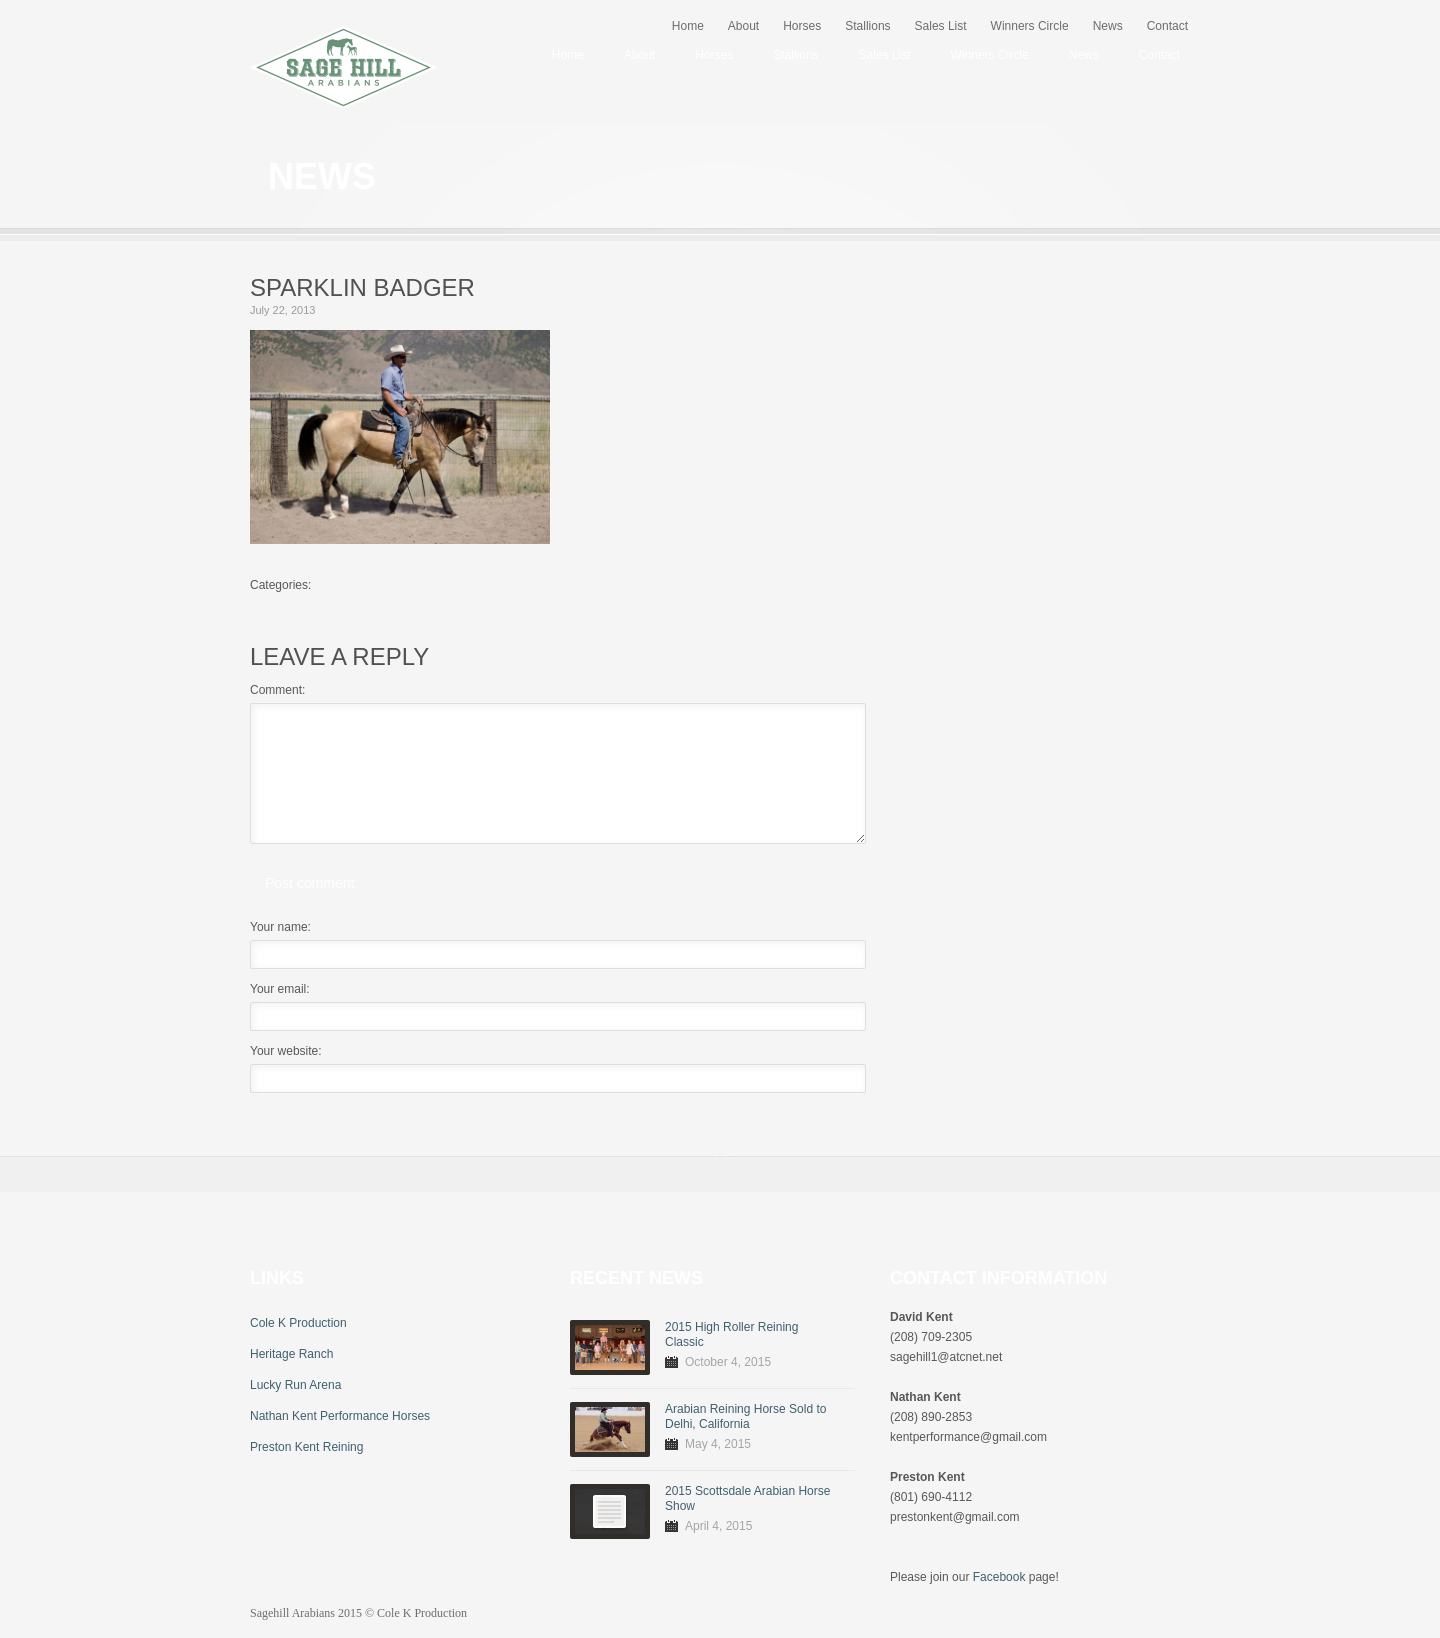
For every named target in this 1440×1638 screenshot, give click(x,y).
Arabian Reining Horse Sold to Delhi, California (745, 1416)
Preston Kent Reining (306, 1447)
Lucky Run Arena (295, 1385)
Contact (1167, 26)
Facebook (999, 1577)
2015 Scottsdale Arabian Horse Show (747, 1498)
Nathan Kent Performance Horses (340, 1416)
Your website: (286, 1051)
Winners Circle (1030, 26)
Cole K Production (298, 1323)
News (1108, 26)
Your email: (280, 989)
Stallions (867, 26)
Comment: (277, 690)
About (743, 26)
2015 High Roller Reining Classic (731, 1334)
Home (688, 26)
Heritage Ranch (291, 1354)
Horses (802, 26)
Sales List (941, 26)
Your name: (280, 927)
